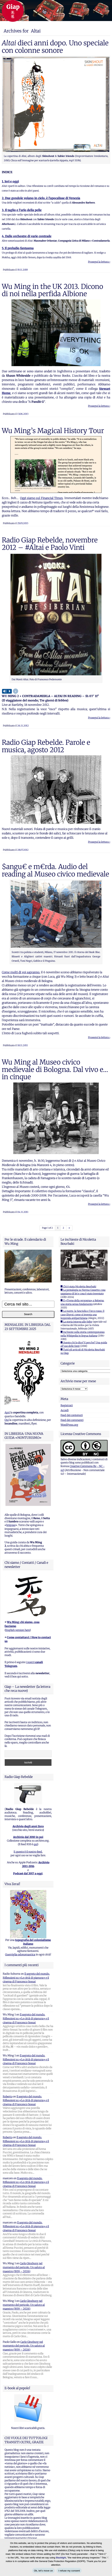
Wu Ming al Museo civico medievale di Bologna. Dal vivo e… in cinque (55, 1069)
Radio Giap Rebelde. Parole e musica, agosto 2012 (46, 746)
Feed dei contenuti (72, 1415)
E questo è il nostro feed (28, 1851)
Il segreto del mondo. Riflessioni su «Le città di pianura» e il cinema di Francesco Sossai (26, 1977)
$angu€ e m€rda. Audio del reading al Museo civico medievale (55, 870)
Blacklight (61, 2557)
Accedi (65, 1410)
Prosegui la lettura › (99, 261)
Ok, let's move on (43, 2570)
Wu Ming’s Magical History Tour (53, 431)
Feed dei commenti (72, 1420)
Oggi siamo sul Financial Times (41, 498)
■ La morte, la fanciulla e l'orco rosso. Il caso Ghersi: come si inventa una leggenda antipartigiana (82, 1314)
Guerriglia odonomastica (20, 1954)
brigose (10, 1525)
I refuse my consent (69, 2570)
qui (35, 1844)
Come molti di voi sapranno (20, 972)
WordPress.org (69, 1424)
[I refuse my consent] (107, 2557)
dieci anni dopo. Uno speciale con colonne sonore (55, 46)
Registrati (67, 1405)
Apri (7, 1412)
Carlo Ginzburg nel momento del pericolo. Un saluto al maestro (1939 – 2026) (24, 2267)
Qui (7, 1420)
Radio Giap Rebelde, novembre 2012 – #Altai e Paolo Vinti (50, 543)
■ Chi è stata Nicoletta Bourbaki (78, 1286)
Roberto (7, 2096)
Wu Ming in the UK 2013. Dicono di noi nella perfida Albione (52, 290)
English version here (17, 1630)
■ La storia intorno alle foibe (76, 1321)
